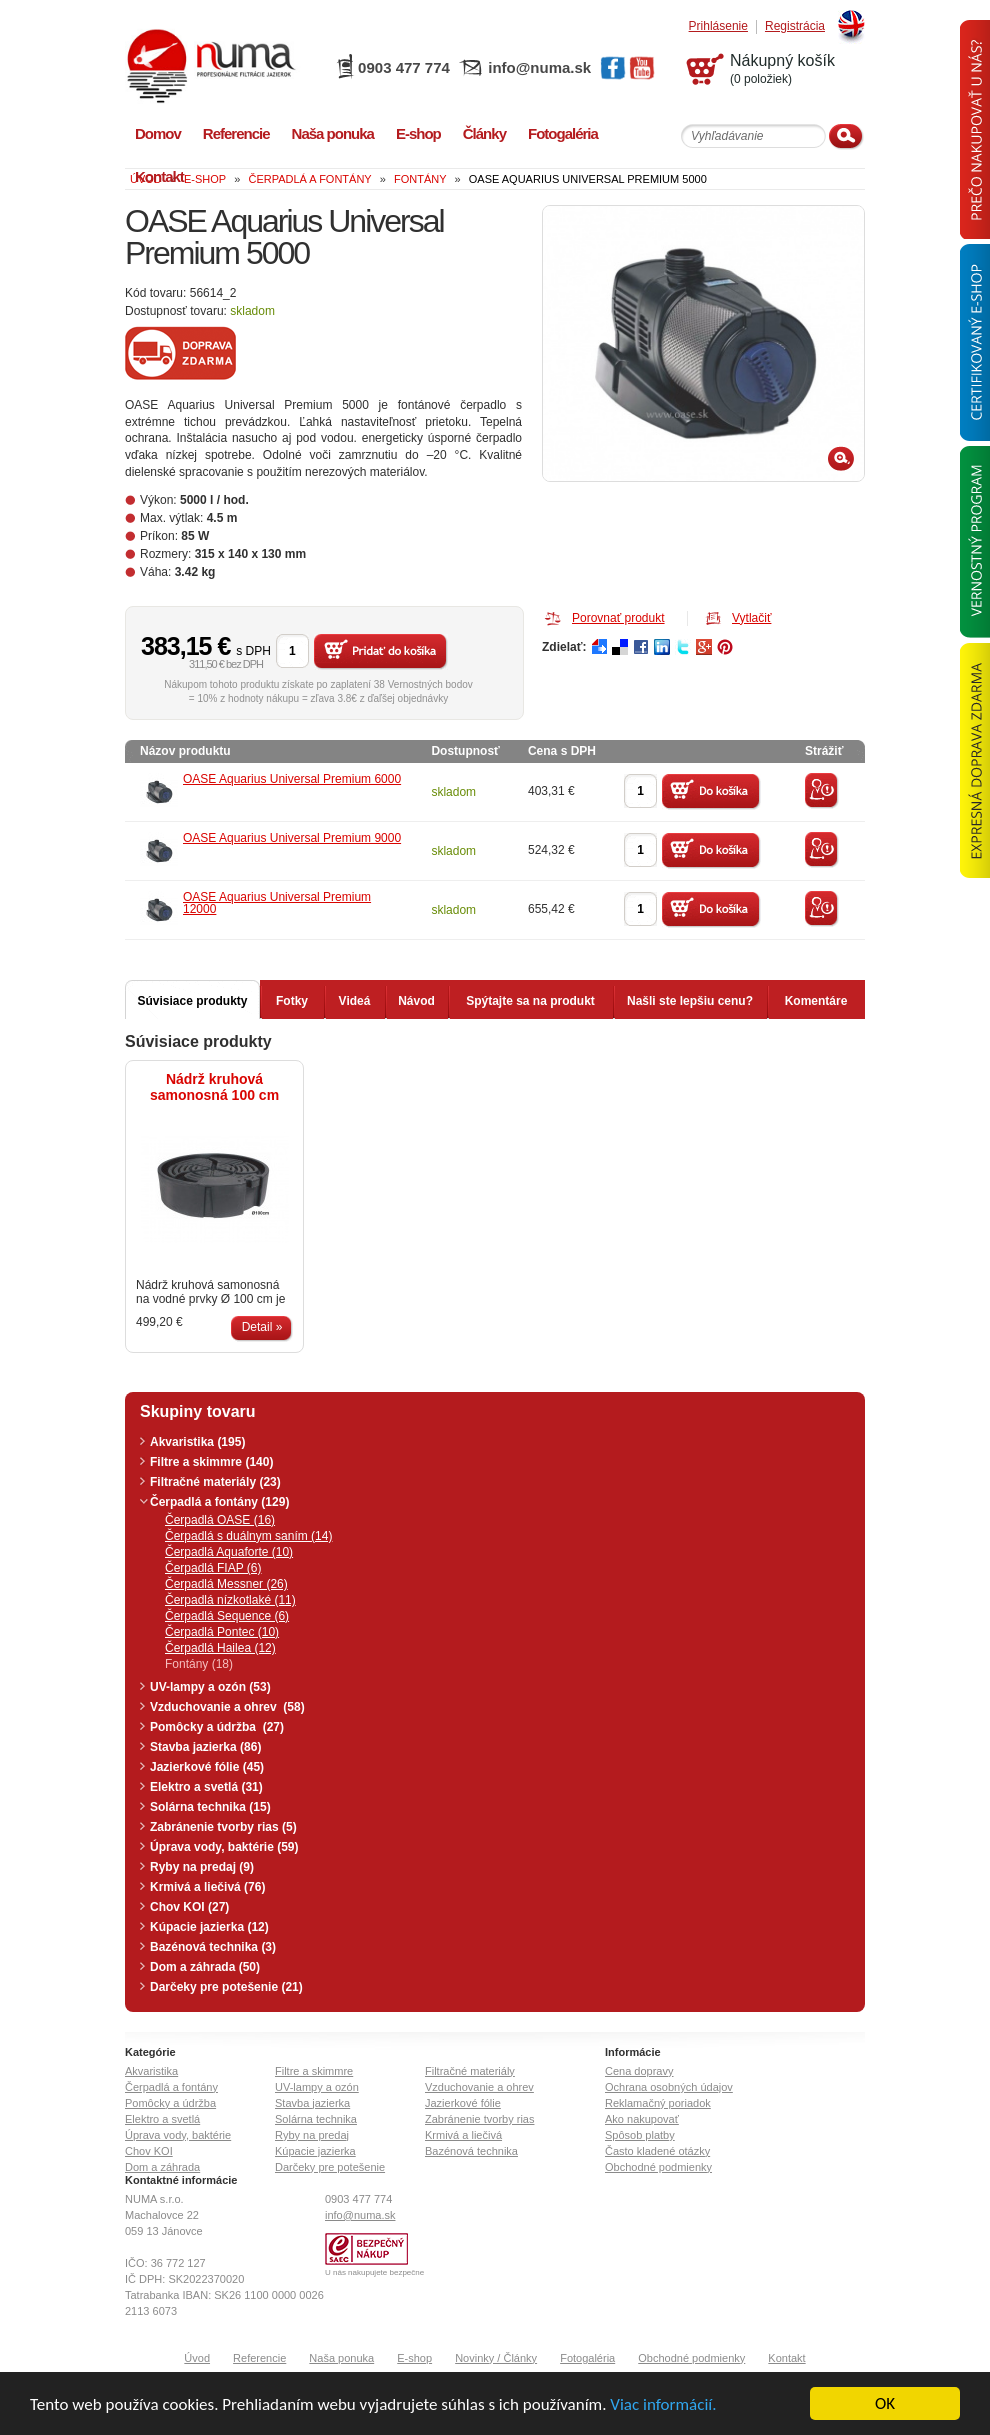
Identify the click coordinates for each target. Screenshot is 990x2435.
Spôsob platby (640, 2135)
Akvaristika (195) (197, 1442)
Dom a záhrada (162, 2167)
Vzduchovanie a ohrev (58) (227, 1707)
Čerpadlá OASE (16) (220, 1520)
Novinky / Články (496, 2358)
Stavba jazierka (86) (205, 1747)
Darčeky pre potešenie (330, 2167)
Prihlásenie (718, 26)
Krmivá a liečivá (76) (207, 1887)
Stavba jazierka (312, 2103)
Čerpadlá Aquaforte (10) (229, 1552)
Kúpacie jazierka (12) (209, 1927)
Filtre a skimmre (314, 2071)
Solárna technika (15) (210, 1807)
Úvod (197, 2358)
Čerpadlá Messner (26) (226, 1584)
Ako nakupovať (642, 2119)
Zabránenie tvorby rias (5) (223, 1827)
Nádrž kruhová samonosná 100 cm (214, 1087)
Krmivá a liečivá (463, 2135)
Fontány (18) (199, 1664)
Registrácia (795, 26)
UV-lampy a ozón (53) (210, 1687)
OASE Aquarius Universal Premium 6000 (292, 779)
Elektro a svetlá (162, 2119)
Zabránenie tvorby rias (479, 2119)
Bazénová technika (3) (213, 1947)
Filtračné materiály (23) (215, 1482)
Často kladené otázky (657, 2151)
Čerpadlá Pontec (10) (222, 1632)
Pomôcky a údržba (170, 2103)
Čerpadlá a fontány (171, 2087)
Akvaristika (151, 2071)
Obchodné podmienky (658, 2167)
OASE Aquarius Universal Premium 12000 (277, 903)
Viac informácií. (663, 2404)
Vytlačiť (751, 618)
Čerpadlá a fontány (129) (219, 1502)
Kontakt (786, 2358)
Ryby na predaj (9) (202, 1867)
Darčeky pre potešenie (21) (226, 1987)
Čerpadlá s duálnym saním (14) (248, 1536)
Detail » (262, 1327)
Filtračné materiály (470, 2071)
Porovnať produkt (618, 618)
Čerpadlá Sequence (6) (227, 1616)
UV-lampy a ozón (317, 2087)
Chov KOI (149, 2151)
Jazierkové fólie (463, 2103)
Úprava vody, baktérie (178, 2135)
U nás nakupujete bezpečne (374, 2272)
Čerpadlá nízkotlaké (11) (230, 1600)
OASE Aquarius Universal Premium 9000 (292, 838)
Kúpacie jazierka (315, 2151)
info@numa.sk (539, 67)
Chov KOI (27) (189, 1907)
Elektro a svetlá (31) (206, 1787)
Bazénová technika (471, 2151)
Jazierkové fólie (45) (207, 1767)
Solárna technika (316, 2119)
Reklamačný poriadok (658, 2103)
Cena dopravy (639, 2071)
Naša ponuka (341, 2358)
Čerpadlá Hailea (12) (220, 1648)
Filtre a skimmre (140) (211, 1462)
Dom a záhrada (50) (205, 1967)
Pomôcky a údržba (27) (217, 1727)
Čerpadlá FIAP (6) (213, 1568)
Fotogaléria (587, 2358)
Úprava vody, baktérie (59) (224, 1847)
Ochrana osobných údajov (669, 2087)
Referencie (259, 2358)
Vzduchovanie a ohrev (479, 2087)
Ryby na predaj (312, 2135)
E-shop (414, 2358)
